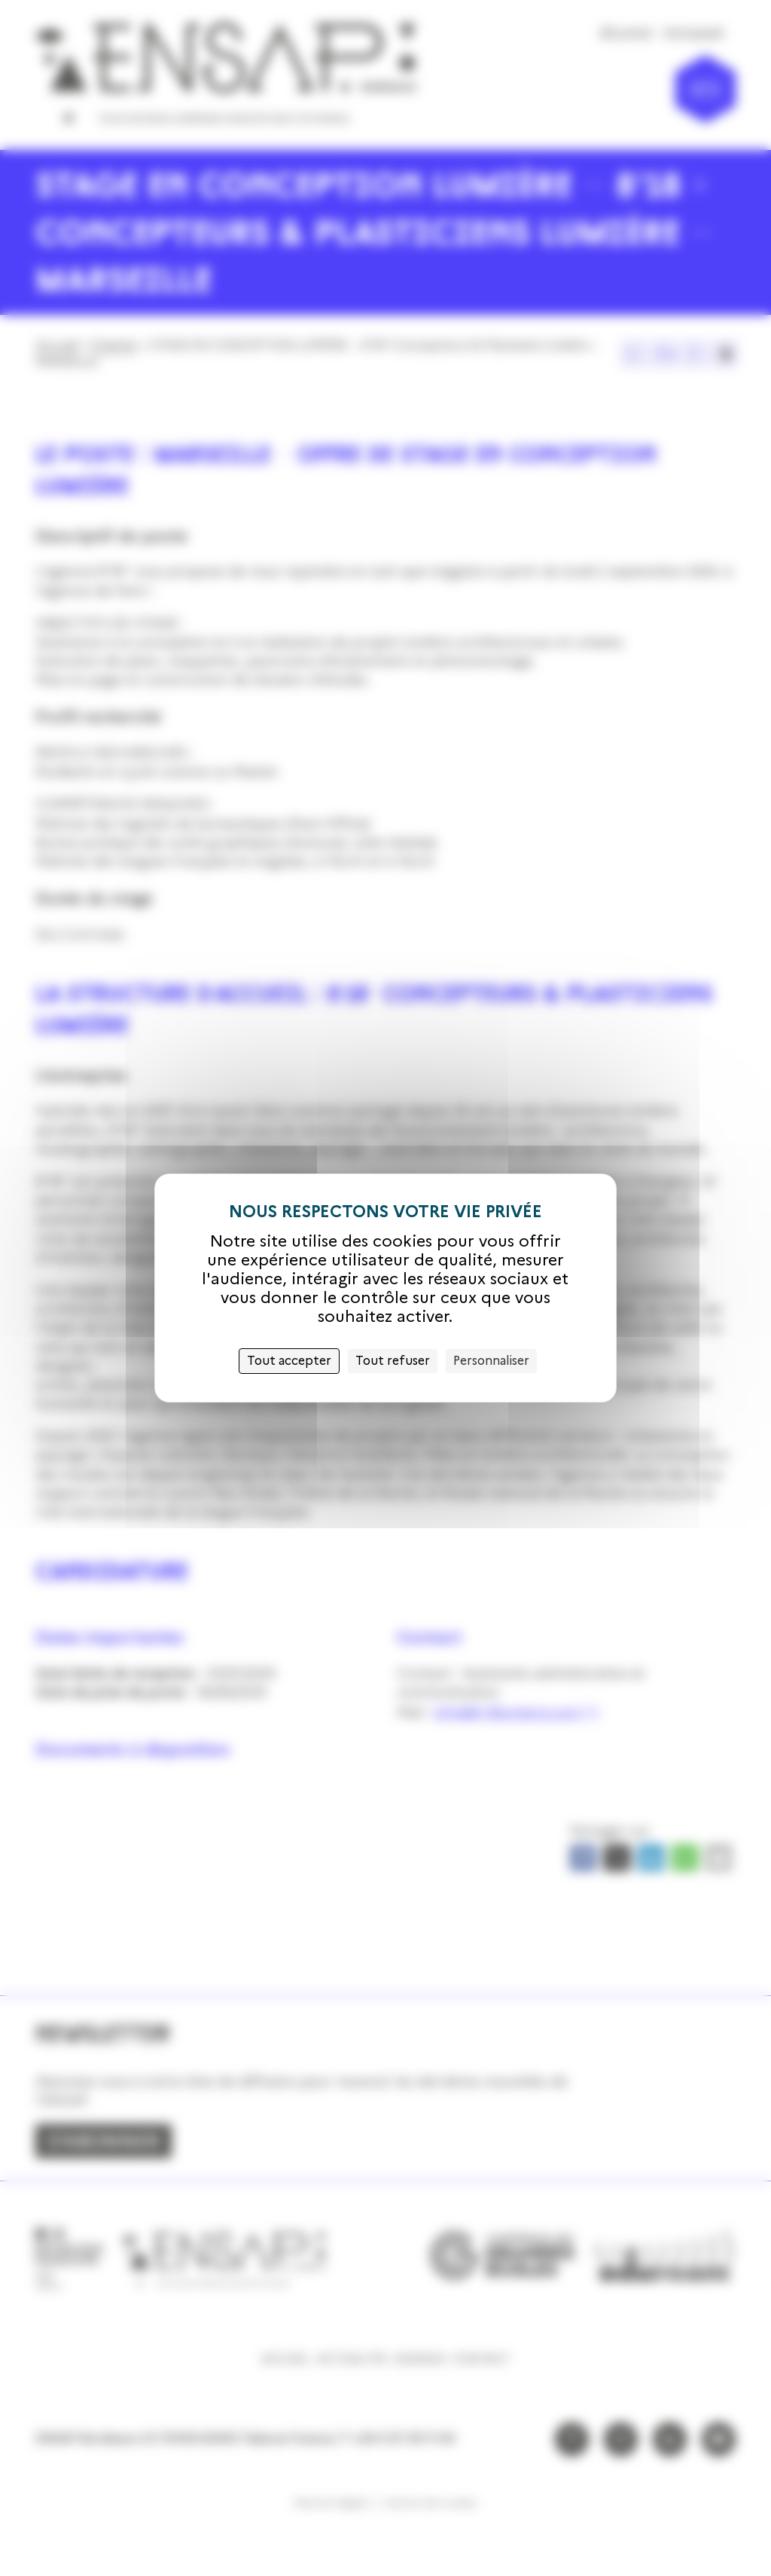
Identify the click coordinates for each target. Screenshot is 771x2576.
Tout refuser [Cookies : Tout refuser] (392, 1361)
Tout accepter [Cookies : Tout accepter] (289, 1361)
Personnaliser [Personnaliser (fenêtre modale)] (491, 1361)
